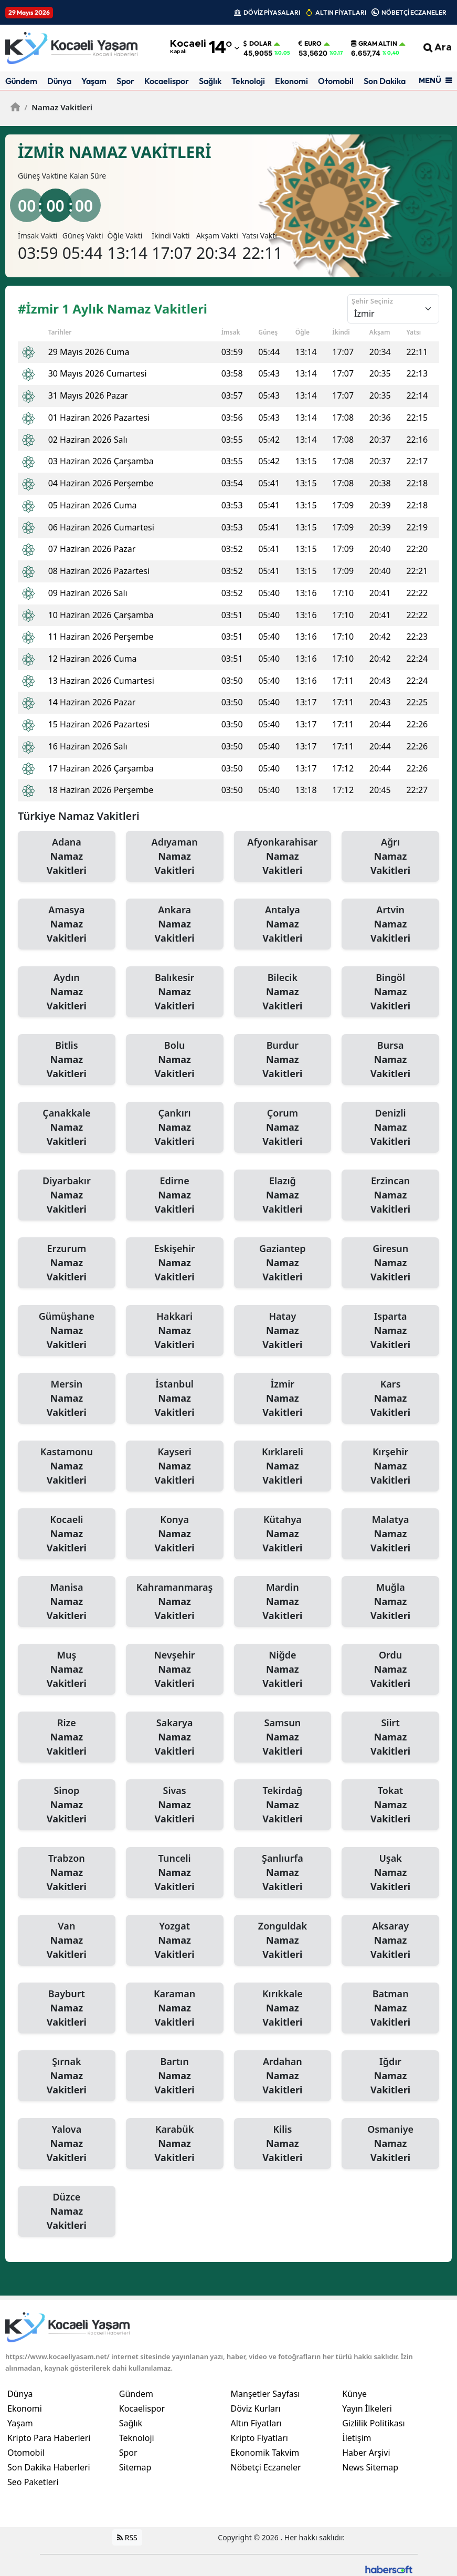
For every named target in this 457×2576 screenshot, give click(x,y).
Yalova (66, 2144)
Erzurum (66, 1263)
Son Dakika (385, 81)
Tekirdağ (282, 1805)
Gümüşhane (66, 1331)
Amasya (66, 924)
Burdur (282, 1060)
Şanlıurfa (282, 1873)
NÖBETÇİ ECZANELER (414, 12)
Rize (66, 1737)
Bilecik (282, 992)
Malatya (390, 1534)
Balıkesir (174, 992)
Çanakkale (66, 1128)
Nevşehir (174, 1670)
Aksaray (390, 1941)
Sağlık (210, 81)
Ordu (390, 1670)
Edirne (174, 1195)
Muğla (390, 1602)
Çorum (282, 1128)
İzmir (282, 1399)
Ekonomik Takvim (265, 2452)
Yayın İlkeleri (367, 2408)
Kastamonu (66, 1466)
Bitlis (66, 1060)
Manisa (66, 1602)
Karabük (174, 2144)
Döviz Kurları (256, 2408)
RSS (127, 2537)
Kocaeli (66, 1534)
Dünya (59, 81)
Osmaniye (390, 2144)
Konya (174, 1534)
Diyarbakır (66, 1195)
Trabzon (66, 1873)
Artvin (390, 924)
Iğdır (390, 2076)
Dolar (257, 43)
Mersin (66, 1399)
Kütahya (282, 1534)
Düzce (66, 2212)
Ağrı (390, 857)
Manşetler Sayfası (265, 2394)
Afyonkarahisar (282, 857)
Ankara (174, 924)
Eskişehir (174, 1263)
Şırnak (66, 2076)
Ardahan (282, 2076)
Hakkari (174, 1331)
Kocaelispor (166, 81)
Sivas (174, 1805)
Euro (310, 43)
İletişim (356, 2438)
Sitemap (135, 2467)
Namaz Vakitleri (58, 107)
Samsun (282, 1737)
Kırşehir (390, 1466)
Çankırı (174, 1128)
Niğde (282, 1670)
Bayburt (66, 2008)
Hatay (282, 1331)
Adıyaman (174, 857)
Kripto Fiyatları (259, 2438)
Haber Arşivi (366, 2452)
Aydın (66, 992)
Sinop (66, 1805)
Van (66, 1941)
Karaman (174, 2008)
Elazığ (282, 1195)
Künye (354, 2394)
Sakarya (174, 1737)
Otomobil (336, 81)
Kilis (282, 2144)
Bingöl (390, 992)
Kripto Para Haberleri (48, 2438)
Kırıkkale (282, 2008)
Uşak (390, 1873)
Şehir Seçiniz (372, 301)
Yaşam (94, 81)
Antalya (282, 924)
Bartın (174, 2076)
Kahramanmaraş (174, 1602)
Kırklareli (282, 1466)
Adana (66, 857)
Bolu (174, 1060)
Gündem (21, 81)
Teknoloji (248, 81)
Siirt (390, 1737)
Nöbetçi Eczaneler (266, 2467)
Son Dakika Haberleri (48, 2467)
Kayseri (174, 1466)
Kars (390, 1399)
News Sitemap (370, 2467)
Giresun (390, 1263)
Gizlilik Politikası (373, 2423)
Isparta (390, 1331)
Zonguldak (282, 1941)
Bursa (390, 1060)
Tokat (390, 1805)
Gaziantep (282, 1263)
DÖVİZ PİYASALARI (271, 12)
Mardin (282, 1602)
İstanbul (174, 1399)
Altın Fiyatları (256, 2423)
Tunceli (174, 1873)
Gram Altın (374, 43)
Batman (390, 2008)
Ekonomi (291, 81)
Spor (125, 81)
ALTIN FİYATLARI (340, 12)
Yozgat (174, 1941)
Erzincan (390, 1195)
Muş (66, 1670)
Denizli (390, 1128)
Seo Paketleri (33, 2482)
